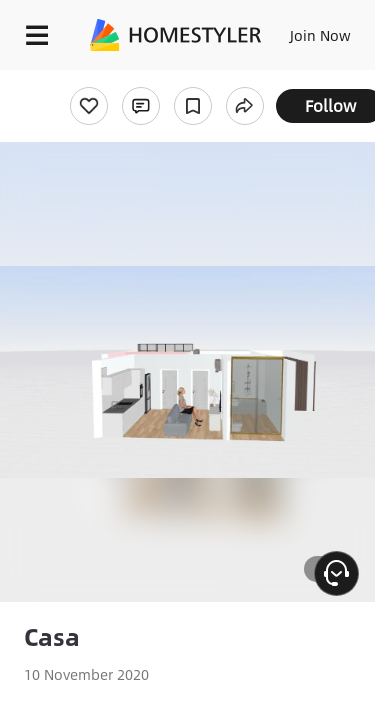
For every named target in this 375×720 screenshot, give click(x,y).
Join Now (320, 35)
